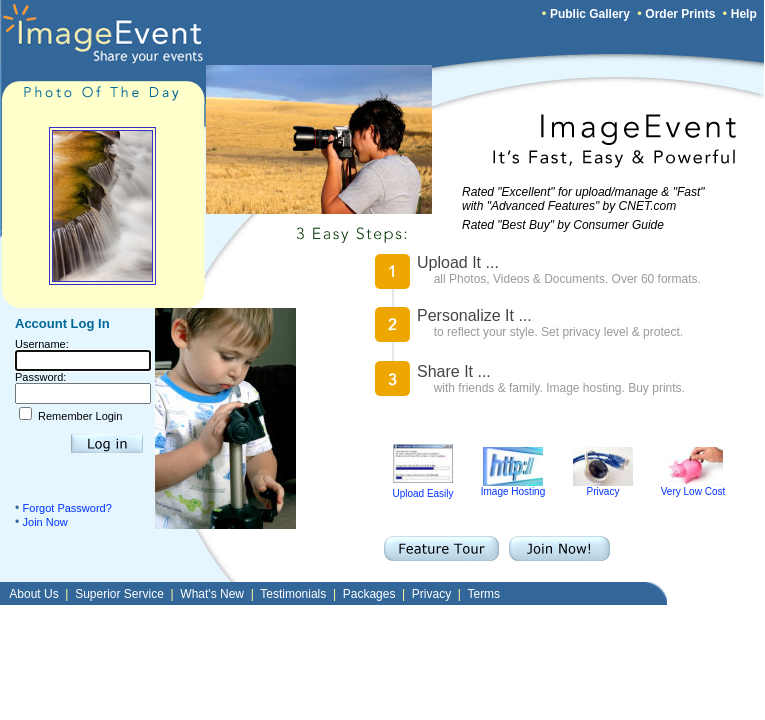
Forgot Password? (67, 508)
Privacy (603, 487)
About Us (33, 594)
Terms (483, 594)
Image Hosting (513, 487)
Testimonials (293, 594)
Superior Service (119, 594)
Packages (369, 594)
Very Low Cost (693, 487)
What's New (212, 594)
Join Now (45, 522)
